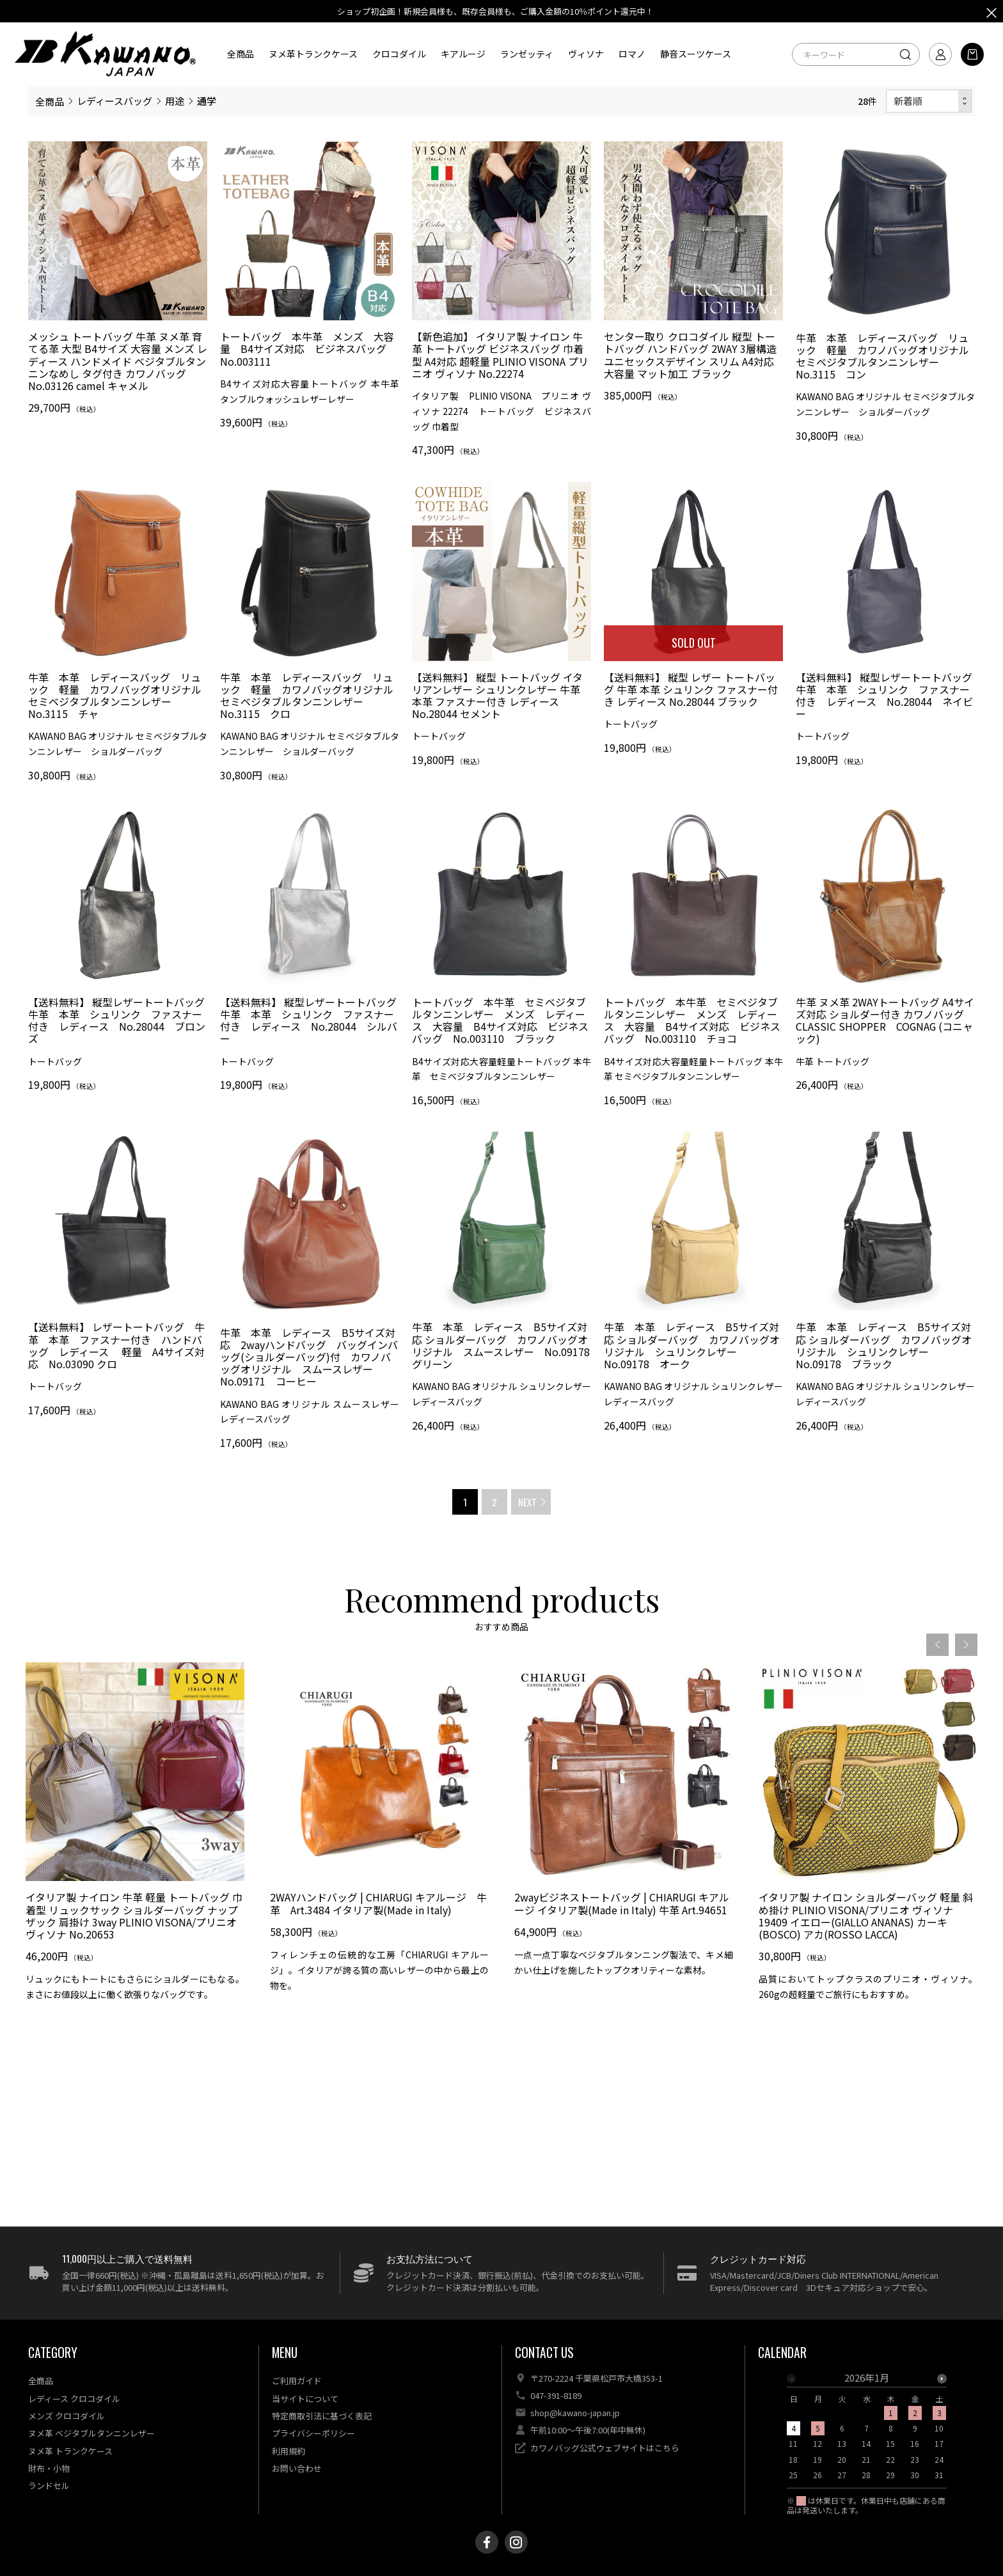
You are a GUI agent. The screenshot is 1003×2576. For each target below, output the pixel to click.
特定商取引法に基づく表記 (322, 2416)
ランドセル (49, 2485)
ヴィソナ (586, 53)
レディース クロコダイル (74, 2399)
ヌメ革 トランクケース (70, 2451)
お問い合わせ (297, 2468)
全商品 (240, 53)
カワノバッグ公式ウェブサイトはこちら (604, 2448)
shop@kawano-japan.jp (575, 2413)
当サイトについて (305, 2399)
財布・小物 (49, 2468)
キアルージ (463, 53)
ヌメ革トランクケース (313, 53)
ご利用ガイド (297, 2381)
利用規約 (288, 2451)
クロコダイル (399, 53)
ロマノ (632, 53)
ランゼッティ (526, 53)
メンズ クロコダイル (66, 2416)
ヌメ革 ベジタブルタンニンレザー (91, 2433)
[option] (135, 1872)
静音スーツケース (695, 53)
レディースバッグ (114, 100)
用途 (174, 100)
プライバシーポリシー (313, 2433)
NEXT (527, 1502)
